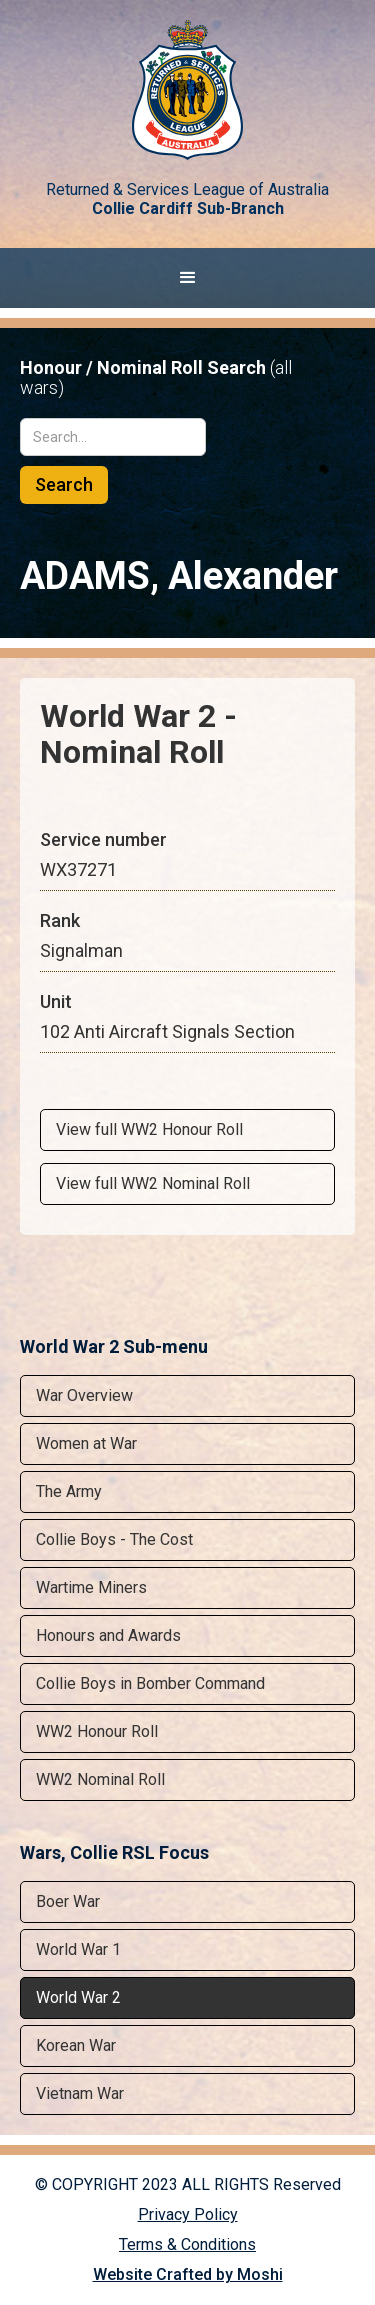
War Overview (84, 1395)
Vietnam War (80, 2093)
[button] (187, 278)
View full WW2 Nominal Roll (153, 1183)
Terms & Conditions (187, 2244)
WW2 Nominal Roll (100, 1779)
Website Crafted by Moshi (188, 2274)
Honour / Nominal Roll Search (156, 378)
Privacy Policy (188, 2214)
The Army (69, 1491)
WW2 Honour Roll (97, 1731)
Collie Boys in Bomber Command (150, 1683)
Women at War (86, 1443)
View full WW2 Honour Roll (149, 1129)
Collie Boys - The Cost (114, 1539)
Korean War (76, 2045)
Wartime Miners (91, 1587)
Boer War (68, 1901)
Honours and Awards (108, 1635)
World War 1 (78, 1949)
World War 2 (78, 1997)
